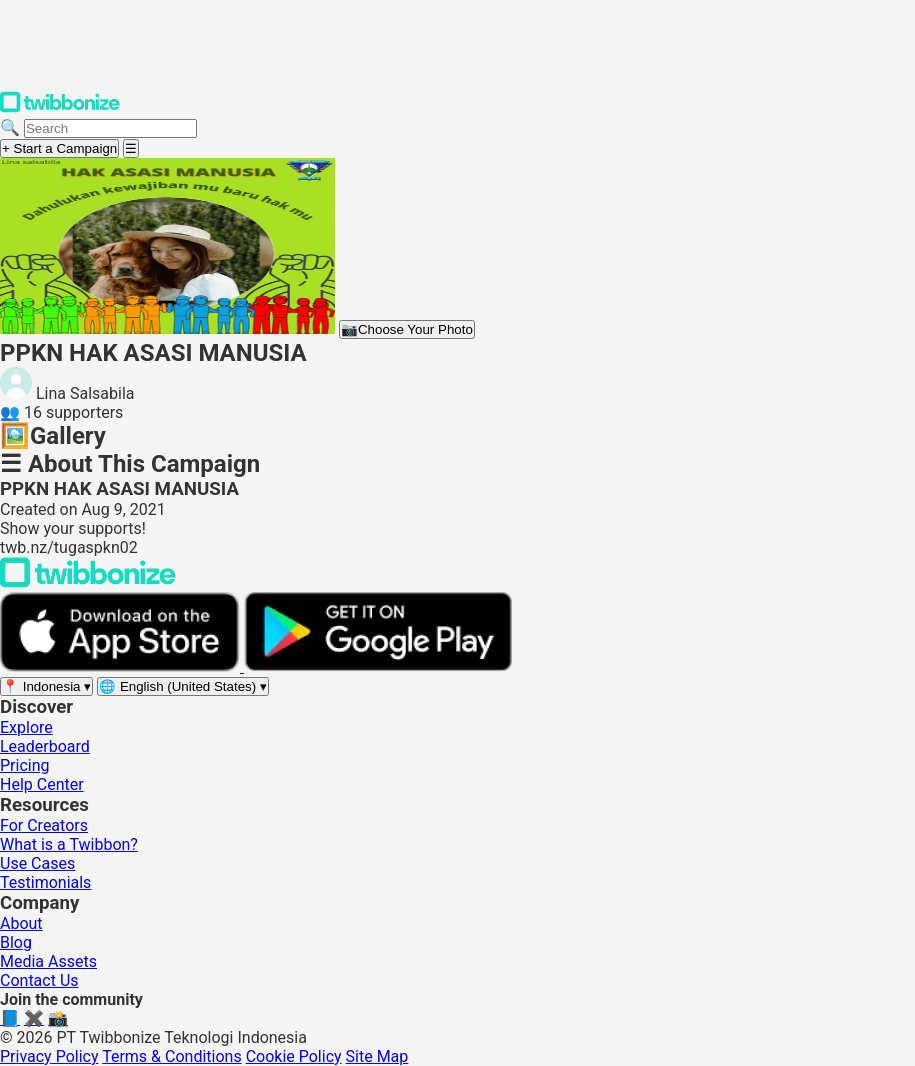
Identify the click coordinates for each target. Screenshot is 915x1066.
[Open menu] (131, 148)
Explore (26, 727)
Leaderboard (45, 746)
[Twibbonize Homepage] (60, 108)
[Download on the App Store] (122, 666)
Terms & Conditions (172, 1056)
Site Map (377, 1056)
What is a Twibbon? (69, 844)
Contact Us (39, 980)
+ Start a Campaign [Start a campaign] (59, 148)
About (21, 923)
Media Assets (48, 961)
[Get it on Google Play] (378, 666)
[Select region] (46, 686)
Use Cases (37, 863)
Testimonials (45, 882)
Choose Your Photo (407, 329)
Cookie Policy (294, 1056)
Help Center (42, 784)
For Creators (44, 825)
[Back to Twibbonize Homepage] (88, 582)
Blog (16, 942)
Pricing (25, 765)
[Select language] (183, 686)
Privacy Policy (49, 1056)
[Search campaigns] (110, 128)
